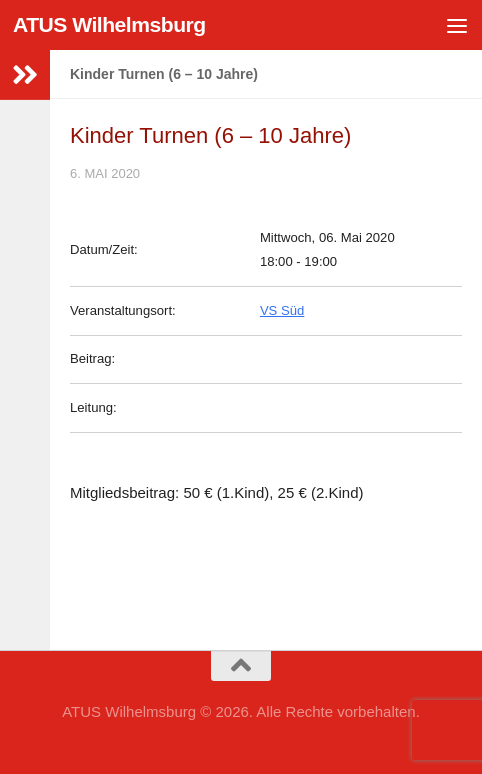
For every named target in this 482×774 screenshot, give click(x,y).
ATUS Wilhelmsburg (109, 24)
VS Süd (282, 310)
